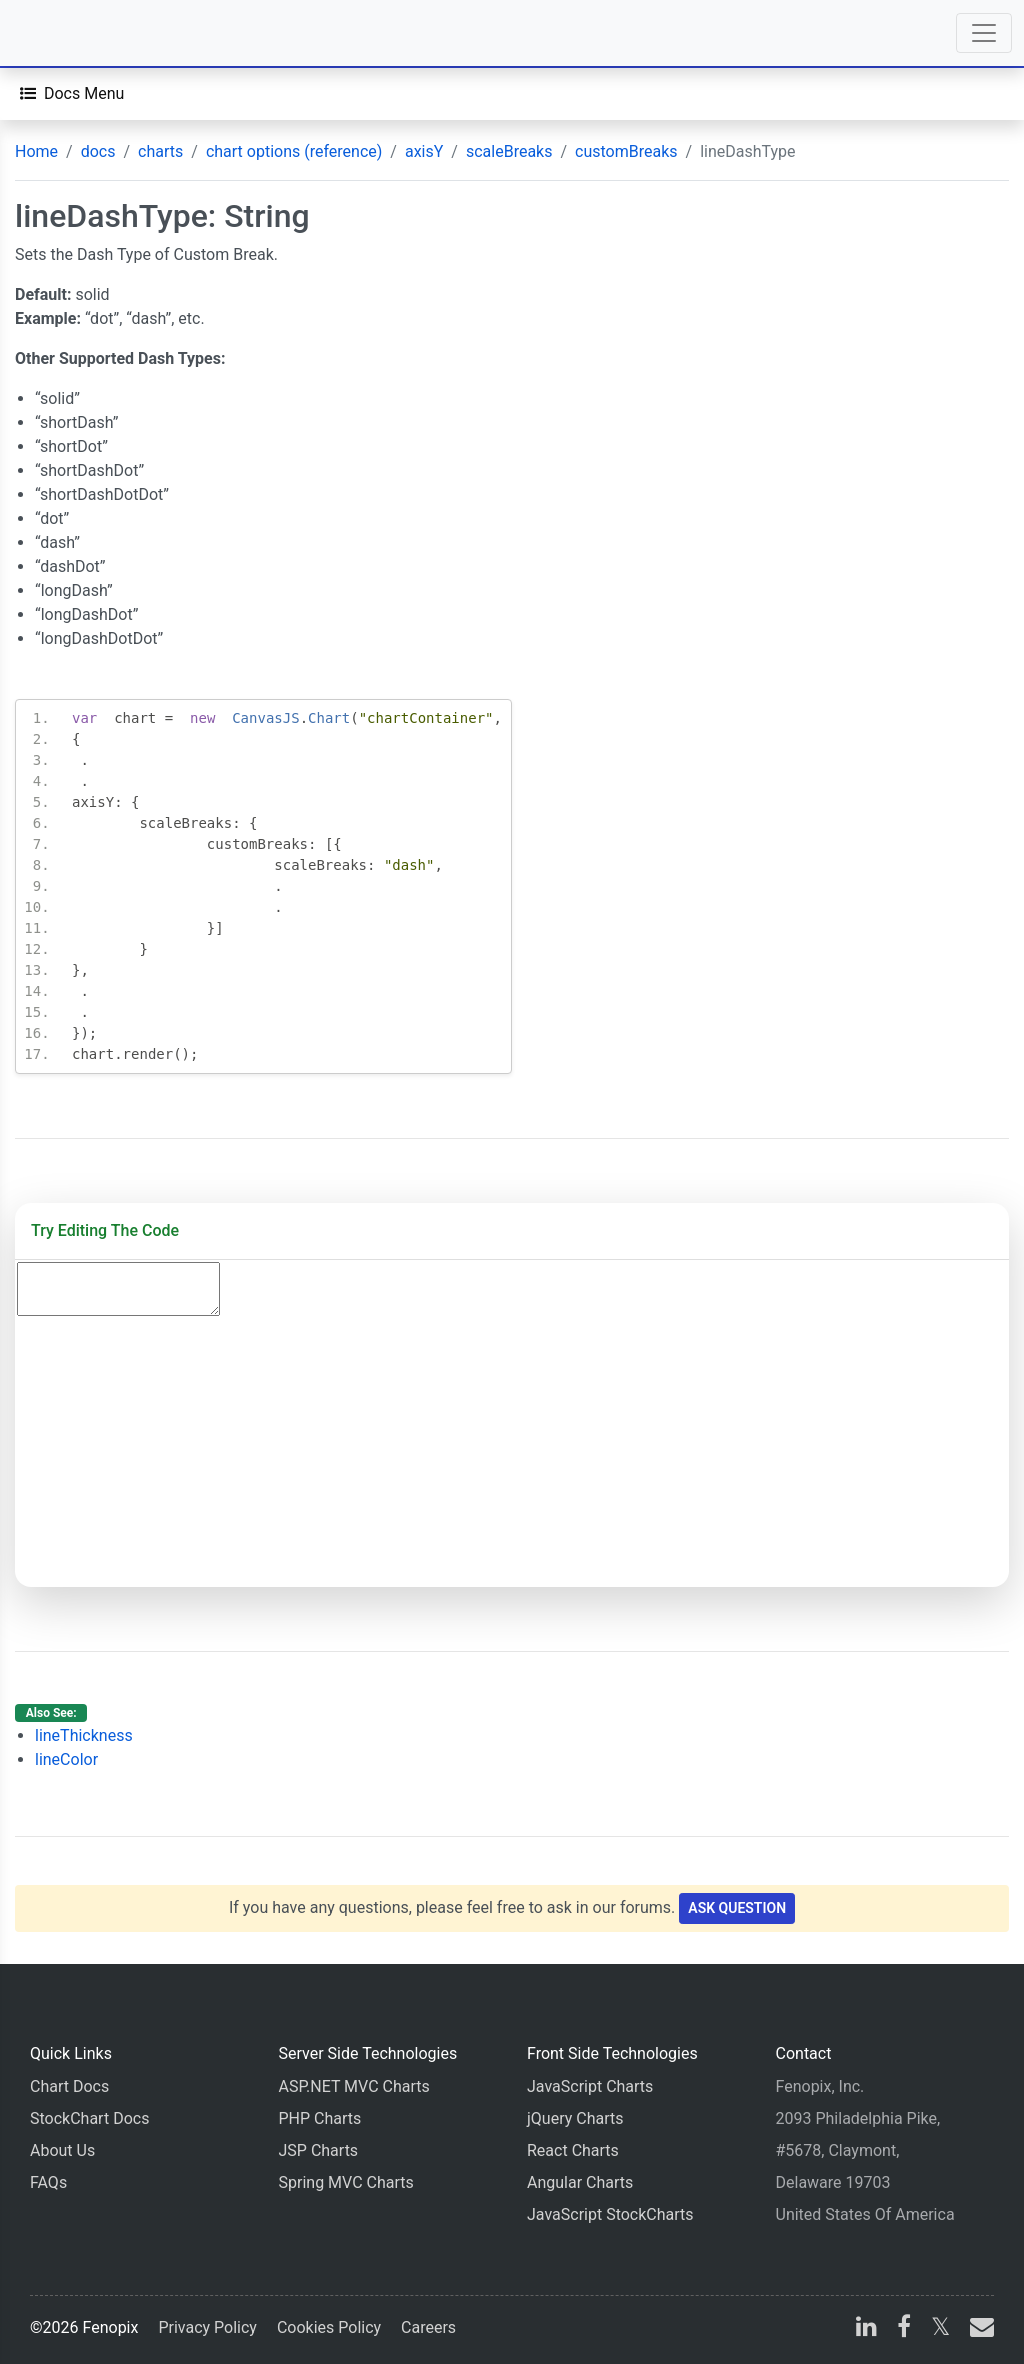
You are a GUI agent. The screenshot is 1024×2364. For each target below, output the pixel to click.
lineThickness (84, 1735)
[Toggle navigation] (984, 33)
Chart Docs (69, 2086)
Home (36, 151)
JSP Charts (319, 2150)
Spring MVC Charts (346, 2182)
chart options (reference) (294, 151)
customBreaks (626, 151)
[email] (978, 2329)
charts (160, 151)
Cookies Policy (329, 2327)
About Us (62, 2150)
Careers (428, 2327)
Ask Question (737, 1908)
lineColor (66, 1759)
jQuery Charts (575, 2118)
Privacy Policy (207, 2327)
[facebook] (904, 2329)
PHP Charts (320, 2118)
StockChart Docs (89, 2118)
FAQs (48, 2182)
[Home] (72, 33)
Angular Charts (580, 2182)
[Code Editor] (118, 1289)
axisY (424, 151)
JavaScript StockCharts (610, 2214)
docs (98, 151)
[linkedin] (866, 2329)
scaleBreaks (509, 151)
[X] (940, 2329)
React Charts (573, 2150)
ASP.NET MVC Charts (354, 2086)
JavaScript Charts (590, 2086)
